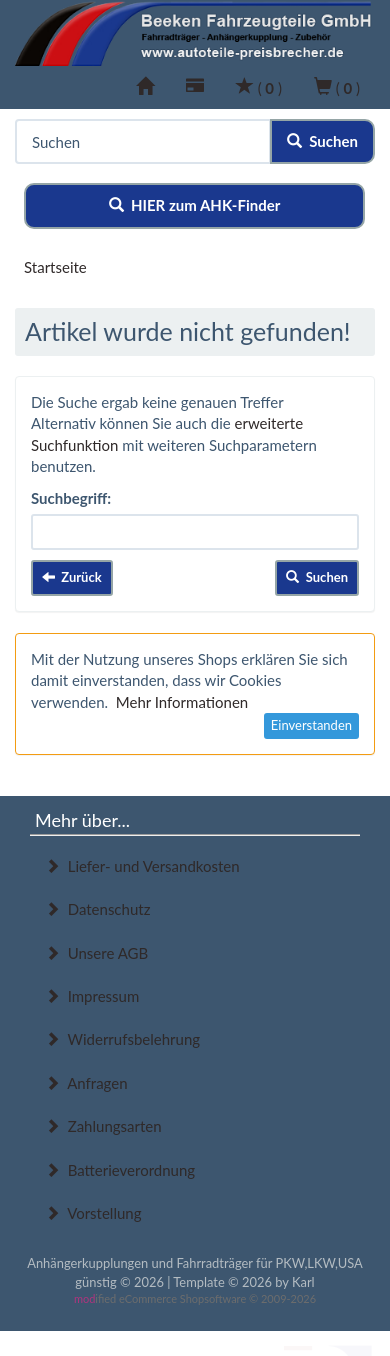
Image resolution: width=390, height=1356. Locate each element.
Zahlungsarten (103, 1126)
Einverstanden (311, 725)
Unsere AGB (96, 953)
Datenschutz (97, 909)
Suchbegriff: (71, 498)
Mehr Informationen (182, 702)
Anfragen (86, 1083)
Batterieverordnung (120, 1170)
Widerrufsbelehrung (122, 1039)
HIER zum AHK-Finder (195, 205)
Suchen (322, 141)
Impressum (92, 996)
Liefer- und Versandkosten (142, 866)
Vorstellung (93, 1213)
